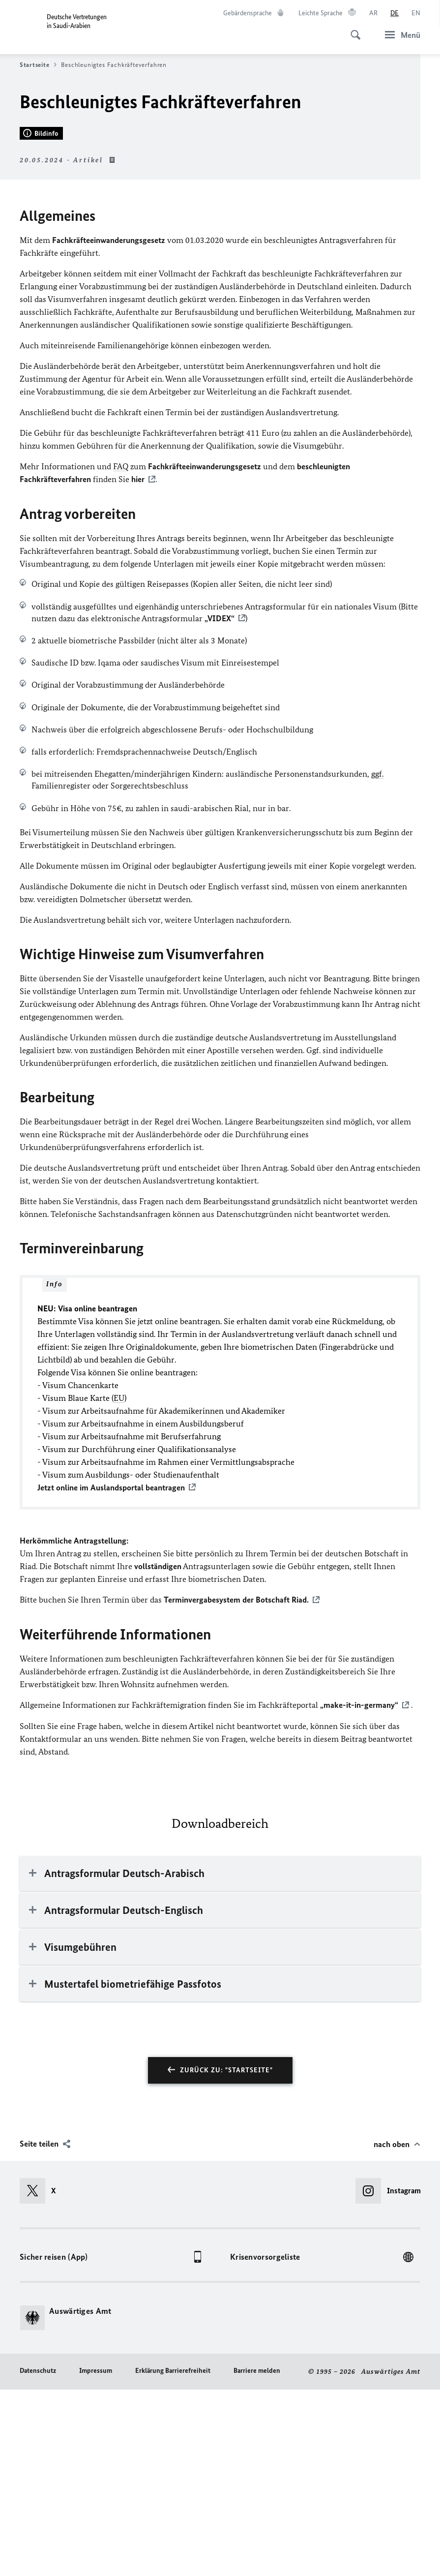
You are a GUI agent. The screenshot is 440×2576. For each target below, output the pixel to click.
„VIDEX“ (220, 806)
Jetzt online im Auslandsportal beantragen (111, 1675)
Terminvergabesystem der (236, 1787)
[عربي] (373, 13)
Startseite (38, 65)
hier (138, 667)
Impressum (95, 2557)
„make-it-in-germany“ (359, 1892)
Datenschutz (38, 2557)
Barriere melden (257, 2557)
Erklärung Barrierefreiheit (172, 2557)
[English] (415, 13)
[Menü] (399, 35)
